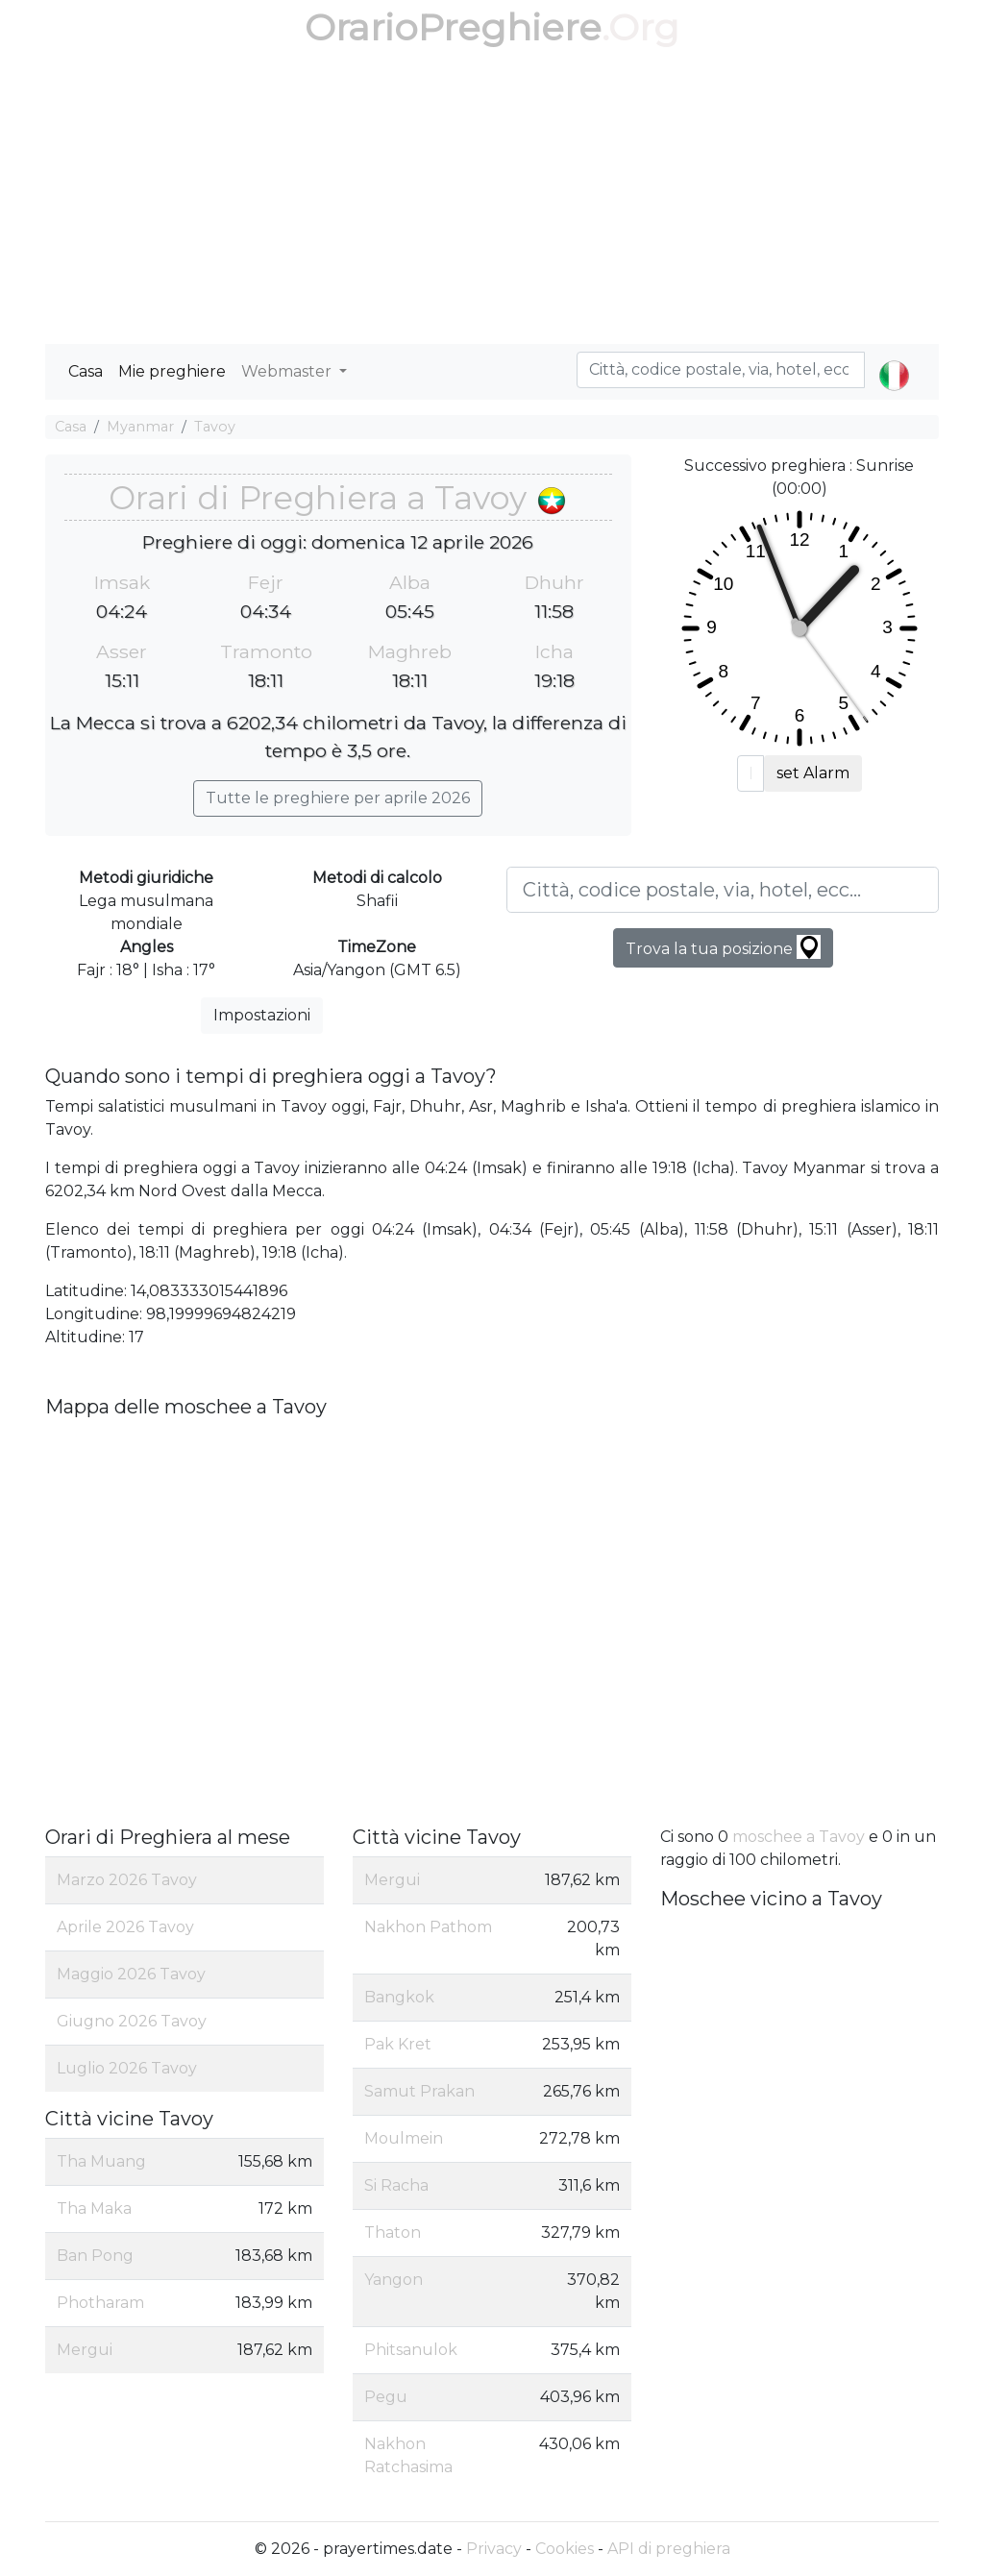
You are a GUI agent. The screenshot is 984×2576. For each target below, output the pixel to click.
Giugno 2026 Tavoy (132, 2021)
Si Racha (396, 2185)
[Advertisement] (492, 199)
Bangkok (399, 1997)
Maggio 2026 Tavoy (131, 1974)
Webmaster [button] (288, 371)
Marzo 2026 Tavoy (127, 1880)
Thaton (392, 2232)
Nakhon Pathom (428, 1927)
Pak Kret (397, 2044)
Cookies (564, 2548)
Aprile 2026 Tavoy (125, 1927)
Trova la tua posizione (723, 947)
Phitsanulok (410, 2350)
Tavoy (214, 426)
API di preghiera (668, 2548)
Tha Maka (94, 2208)
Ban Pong (95, 2255)
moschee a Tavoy (798, 1837)
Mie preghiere (172, 371)
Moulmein (403, 2138)
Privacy (494, 2548)
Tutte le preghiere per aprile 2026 (338, 798)
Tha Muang (101, 2161)
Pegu (385, 2397)
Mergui (84, 2350)
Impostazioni (261, 1015)
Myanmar (140, 426)
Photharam (100, 2303)
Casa (85, 371)
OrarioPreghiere (453, 27)
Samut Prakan (419, 2091)
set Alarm (812, 773)
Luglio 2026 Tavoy (127, 2068)
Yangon (393, 2279)
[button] (894, 359)
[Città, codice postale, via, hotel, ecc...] (722, 890)
